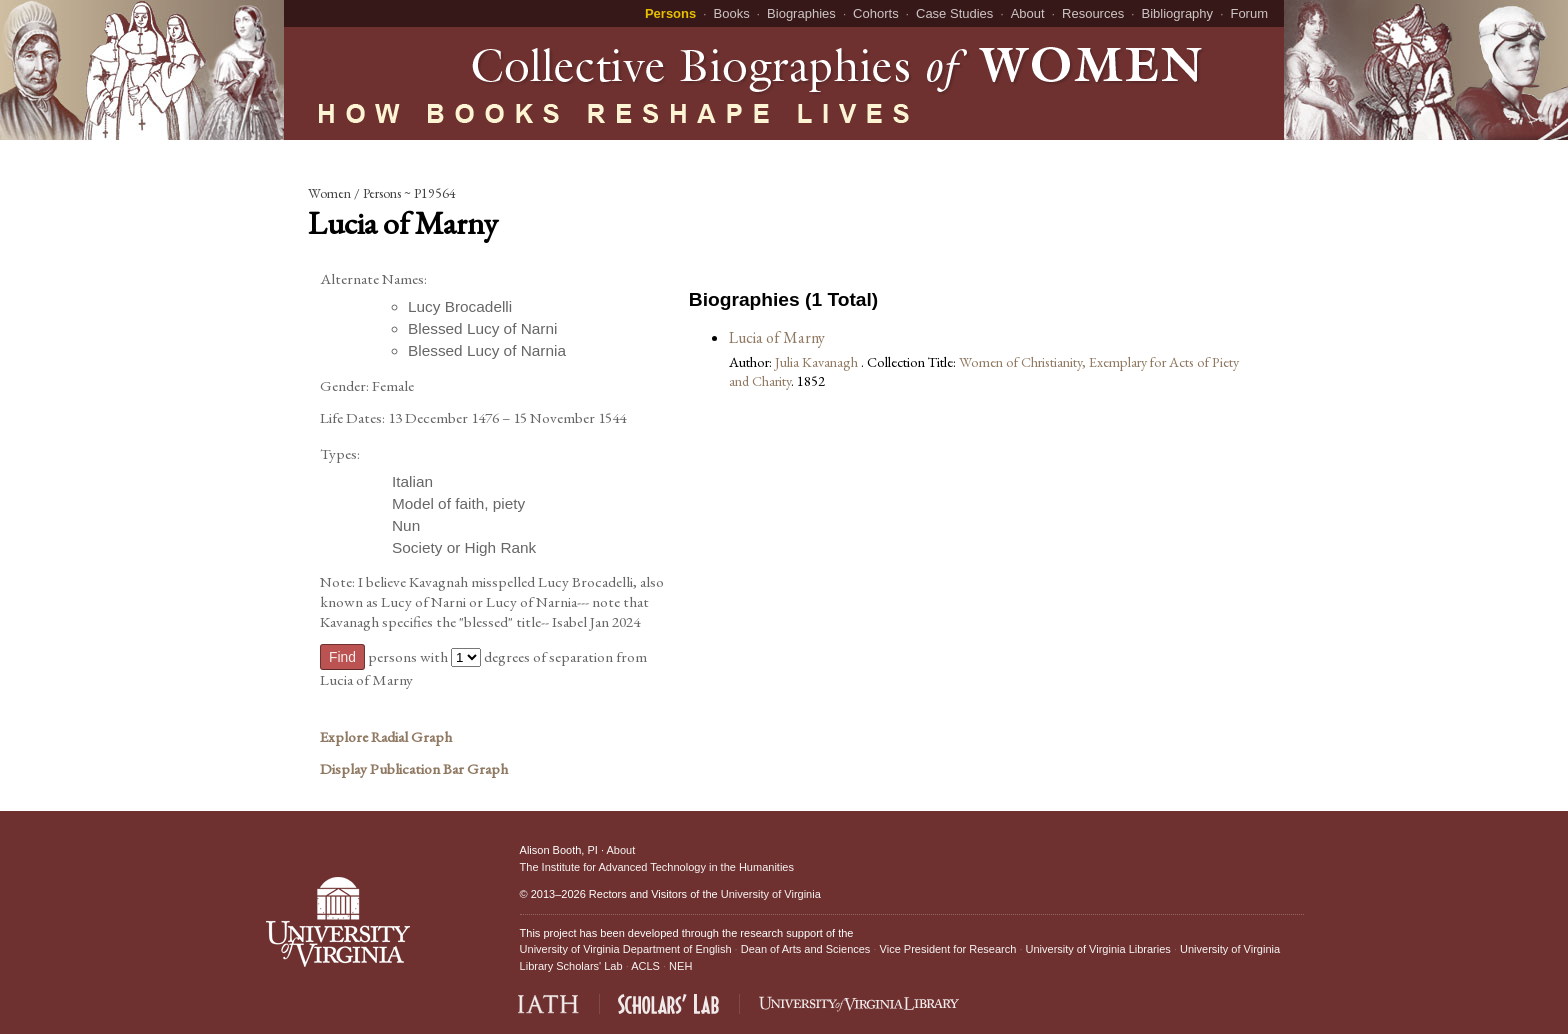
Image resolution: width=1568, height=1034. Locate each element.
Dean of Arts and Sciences (806, 949)
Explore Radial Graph (386, 737)
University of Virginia (771, 894)
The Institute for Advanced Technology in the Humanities (657, 867)
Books (732, 13)
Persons (670, 13)
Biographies (801, 13)
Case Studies (954, 13)
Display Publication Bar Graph (414, 769)
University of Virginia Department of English (626, 949)
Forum (1249, 13)
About (1028, 13)
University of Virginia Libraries (1098, 949)
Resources (1093, 13)
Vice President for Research (948, 949)
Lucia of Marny (777, 337)
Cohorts (876, 13)
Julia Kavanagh (818, 361)
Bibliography (1178, 13)
